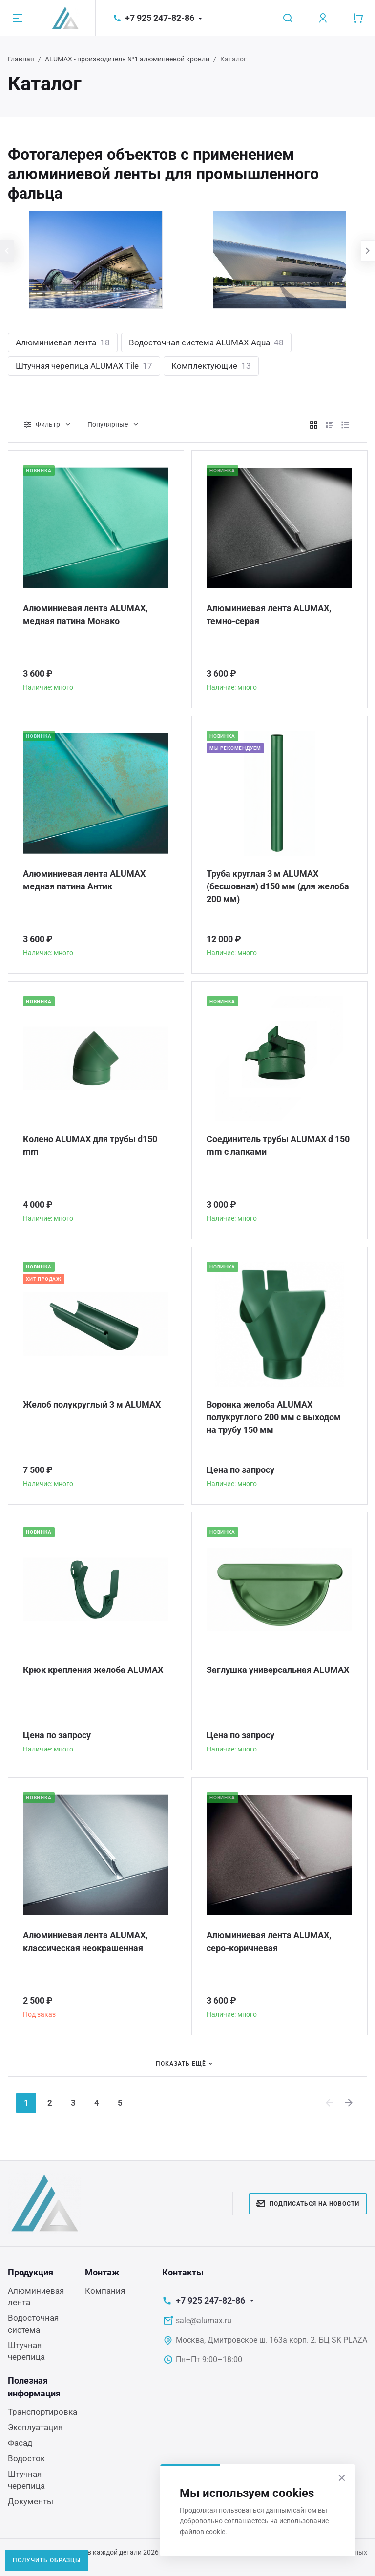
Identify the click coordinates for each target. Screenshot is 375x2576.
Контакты (183, 2272)
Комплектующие (211, 366)
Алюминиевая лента (63, 342)
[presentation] (7, 251)
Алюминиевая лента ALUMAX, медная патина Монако (85, 614)
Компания (105, 2290)
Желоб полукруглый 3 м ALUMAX (92, 1404)
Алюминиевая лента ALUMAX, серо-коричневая (269, 1941)
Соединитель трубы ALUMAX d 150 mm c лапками (278, 1145)
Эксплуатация (35, 2427)
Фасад (20, 2443)
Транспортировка (42, 2411)
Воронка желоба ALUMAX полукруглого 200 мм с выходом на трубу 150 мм (274, 1417)
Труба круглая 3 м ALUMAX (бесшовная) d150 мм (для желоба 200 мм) (278, 886)
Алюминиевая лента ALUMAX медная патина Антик (84, 879)
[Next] (349, 2103)
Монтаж (102, 2272)
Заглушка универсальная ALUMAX (278, 1670)
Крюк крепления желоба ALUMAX (93, 1670)
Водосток (26, 2458)
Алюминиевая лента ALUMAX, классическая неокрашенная (85, 1941)
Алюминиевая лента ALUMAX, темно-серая (269, 614)
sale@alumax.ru (203, 2320)
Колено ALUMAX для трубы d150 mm (90, 1145)
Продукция (30, 2272)
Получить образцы (47, 2560)
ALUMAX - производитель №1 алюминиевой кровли (127, 59)
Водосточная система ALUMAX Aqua (206, 342)
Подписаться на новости (307, 2204)
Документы (30, 2501)
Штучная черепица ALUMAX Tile (84, 366)
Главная (21, 59)
